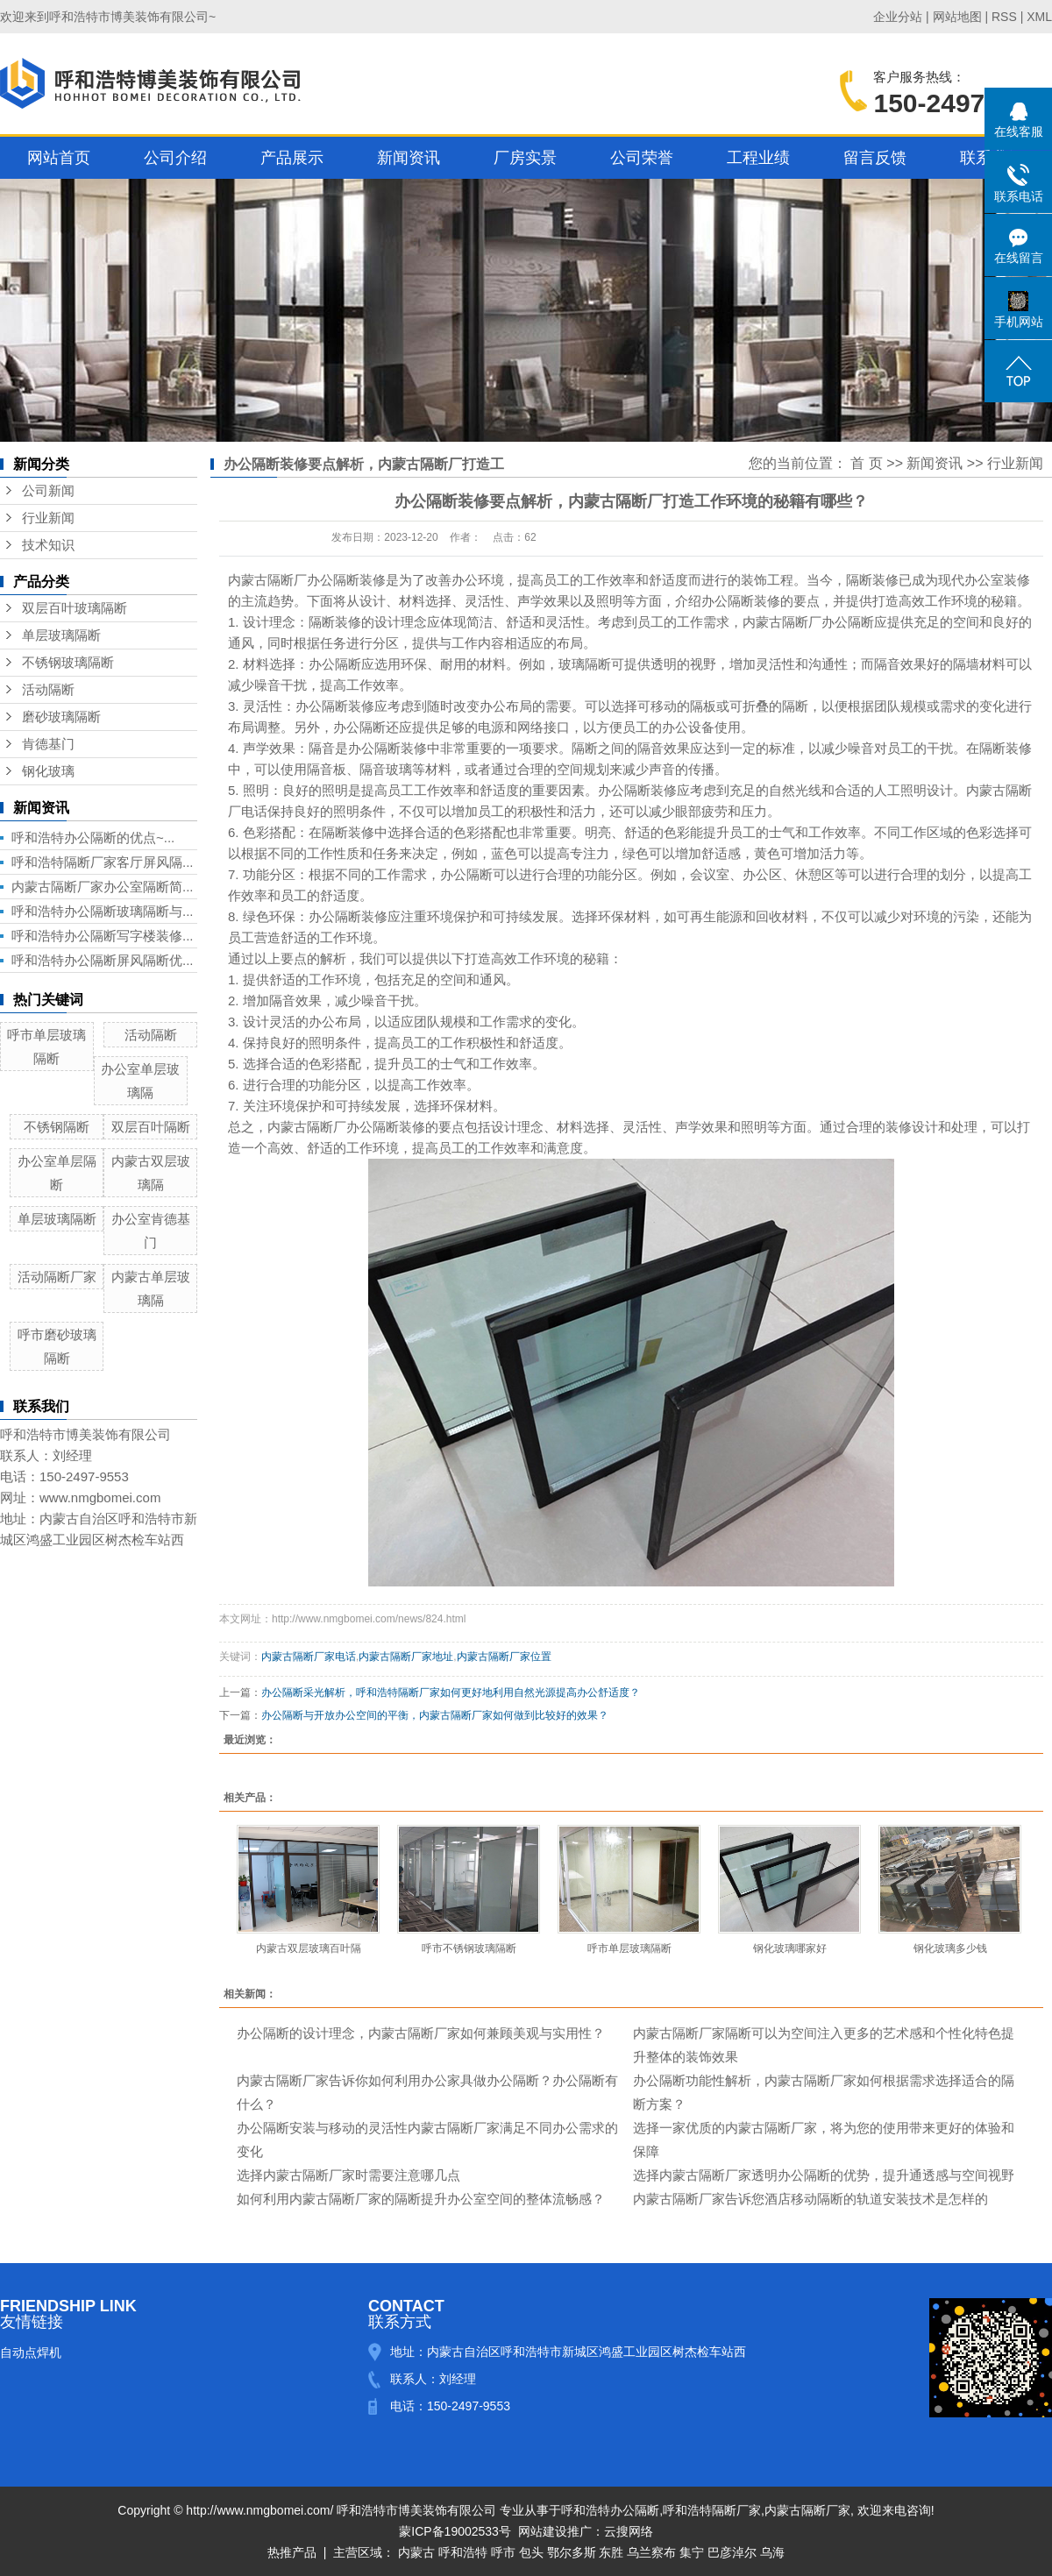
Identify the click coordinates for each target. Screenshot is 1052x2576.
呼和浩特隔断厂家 (712, 2510)
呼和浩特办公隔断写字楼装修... (102, 935)
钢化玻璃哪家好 (790, 1948)
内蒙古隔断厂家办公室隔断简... (102, 886)
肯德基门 (48, 744)
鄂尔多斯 (571, 2552)
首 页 (866, 463)
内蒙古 (416, 2552)
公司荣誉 (641, 158)
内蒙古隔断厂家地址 (406, 1656)
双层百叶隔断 (150, 1126)
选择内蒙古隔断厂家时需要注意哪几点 (348, 2175)
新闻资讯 (408, 158)
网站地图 (957, 17)
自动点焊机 (30, 2352)
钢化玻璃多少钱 (950, 1948)
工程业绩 (758, 158)
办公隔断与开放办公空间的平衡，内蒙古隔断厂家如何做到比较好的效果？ (434, 1715)
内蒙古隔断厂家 (807, 2510)
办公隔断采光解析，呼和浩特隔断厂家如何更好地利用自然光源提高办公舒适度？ (450, 1692)
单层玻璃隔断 (61, 635)
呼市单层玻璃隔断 (629, 1948)
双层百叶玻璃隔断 (74, 608)
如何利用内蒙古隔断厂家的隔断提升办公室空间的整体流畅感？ (421, 2198)
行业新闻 (48, 518)
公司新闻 (48, 491)
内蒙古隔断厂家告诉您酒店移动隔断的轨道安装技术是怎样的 (810, 2198)
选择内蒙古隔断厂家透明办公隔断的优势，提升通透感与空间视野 (823, 2175)
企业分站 (897, 17)
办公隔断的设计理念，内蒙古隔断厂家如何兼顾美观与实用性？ (421, 2033)
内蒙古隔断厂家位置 (504, 1656)
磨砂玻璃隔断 (61, 717)
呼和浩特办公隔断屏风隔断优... (102, 960)
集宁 (691, 2552)
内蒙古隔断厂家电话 (308, 1656)
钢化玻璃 (48, 771)
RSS (1004, 17)
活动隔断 (48, 690)
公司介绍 (175, 158)
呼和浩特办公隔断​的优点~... (92, 837)
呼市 (503, 2552)
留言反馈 (874, 158)
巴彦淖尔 (732, 2552)
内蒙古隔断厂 (267, 579)
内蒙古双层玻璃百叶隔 (308, 1948)
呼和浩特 (462, 2552)
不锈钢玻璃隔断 (68, 663)
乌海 (772, 2552)
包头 (531, 2552)
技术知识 (48, 545)
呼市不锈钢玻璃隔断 (469, 1948)
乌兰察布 (651, 2552)
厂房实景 (525, 158)
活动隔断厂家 (57, 1276)
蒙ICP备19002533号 (455, 2531)
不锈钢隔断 (56, 1126)
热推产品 (291, 2552)
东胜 (611, 2552)
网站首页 (58, 158)
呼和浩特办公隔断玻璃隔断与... (102, 911)
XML (1039, 17)
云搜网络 (628, 2531)
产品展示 (291, 158)
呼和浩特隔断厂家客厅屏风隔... (102, 862)
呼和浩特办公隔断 (610, 2510)
